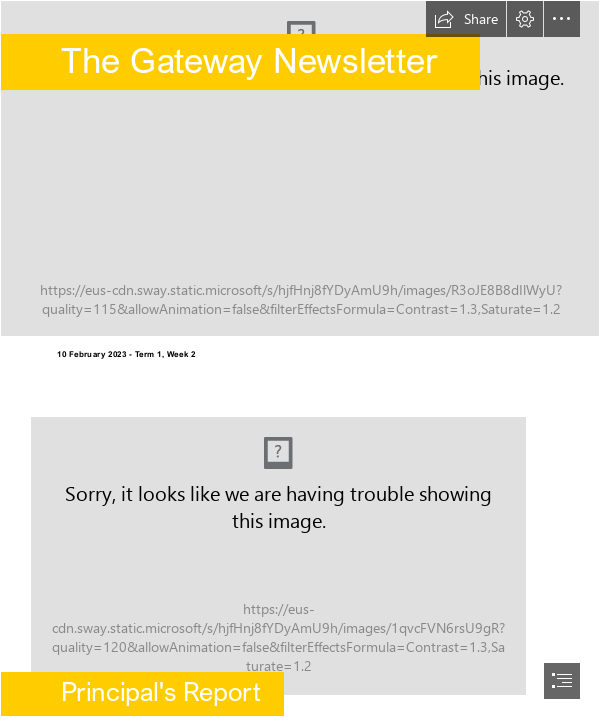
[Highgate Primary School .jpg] (300, 168)
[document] (300, 360)
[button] (466, 19)
